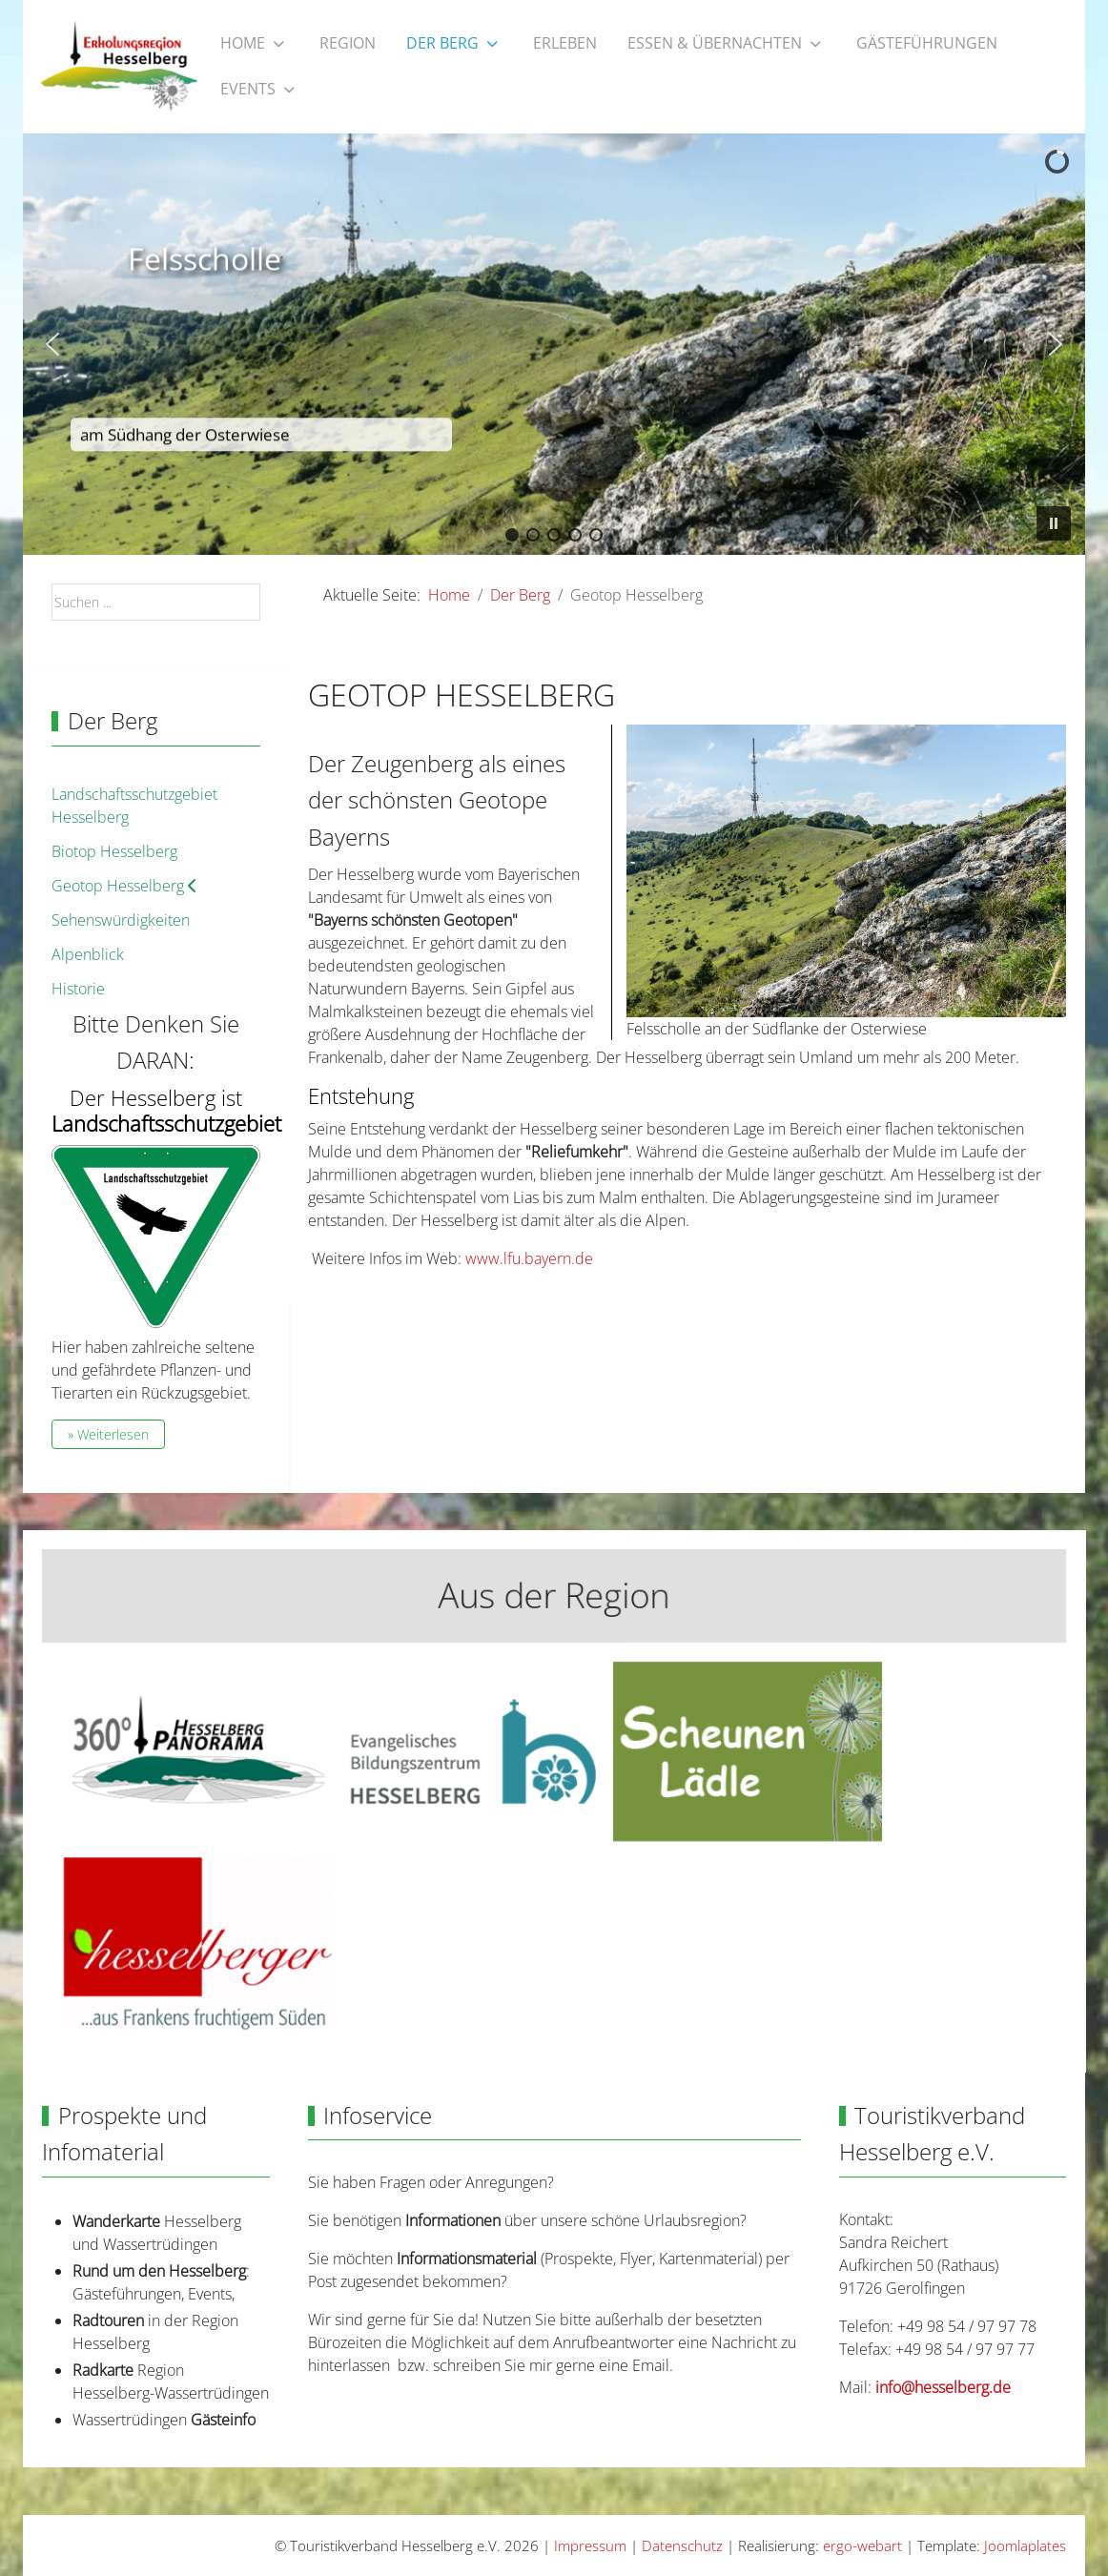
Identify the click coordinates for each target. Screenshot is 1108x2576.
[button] (52, 344)
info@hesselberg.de (943, 2387)
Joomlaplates (1025, 2545)
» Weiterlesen (108, 1434)
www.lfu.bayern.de (529, 1258)
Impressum (590, 2545)
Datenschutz (682, 2545)
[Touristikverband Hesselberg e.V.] (118, 67)
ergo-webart (862, 2545)
